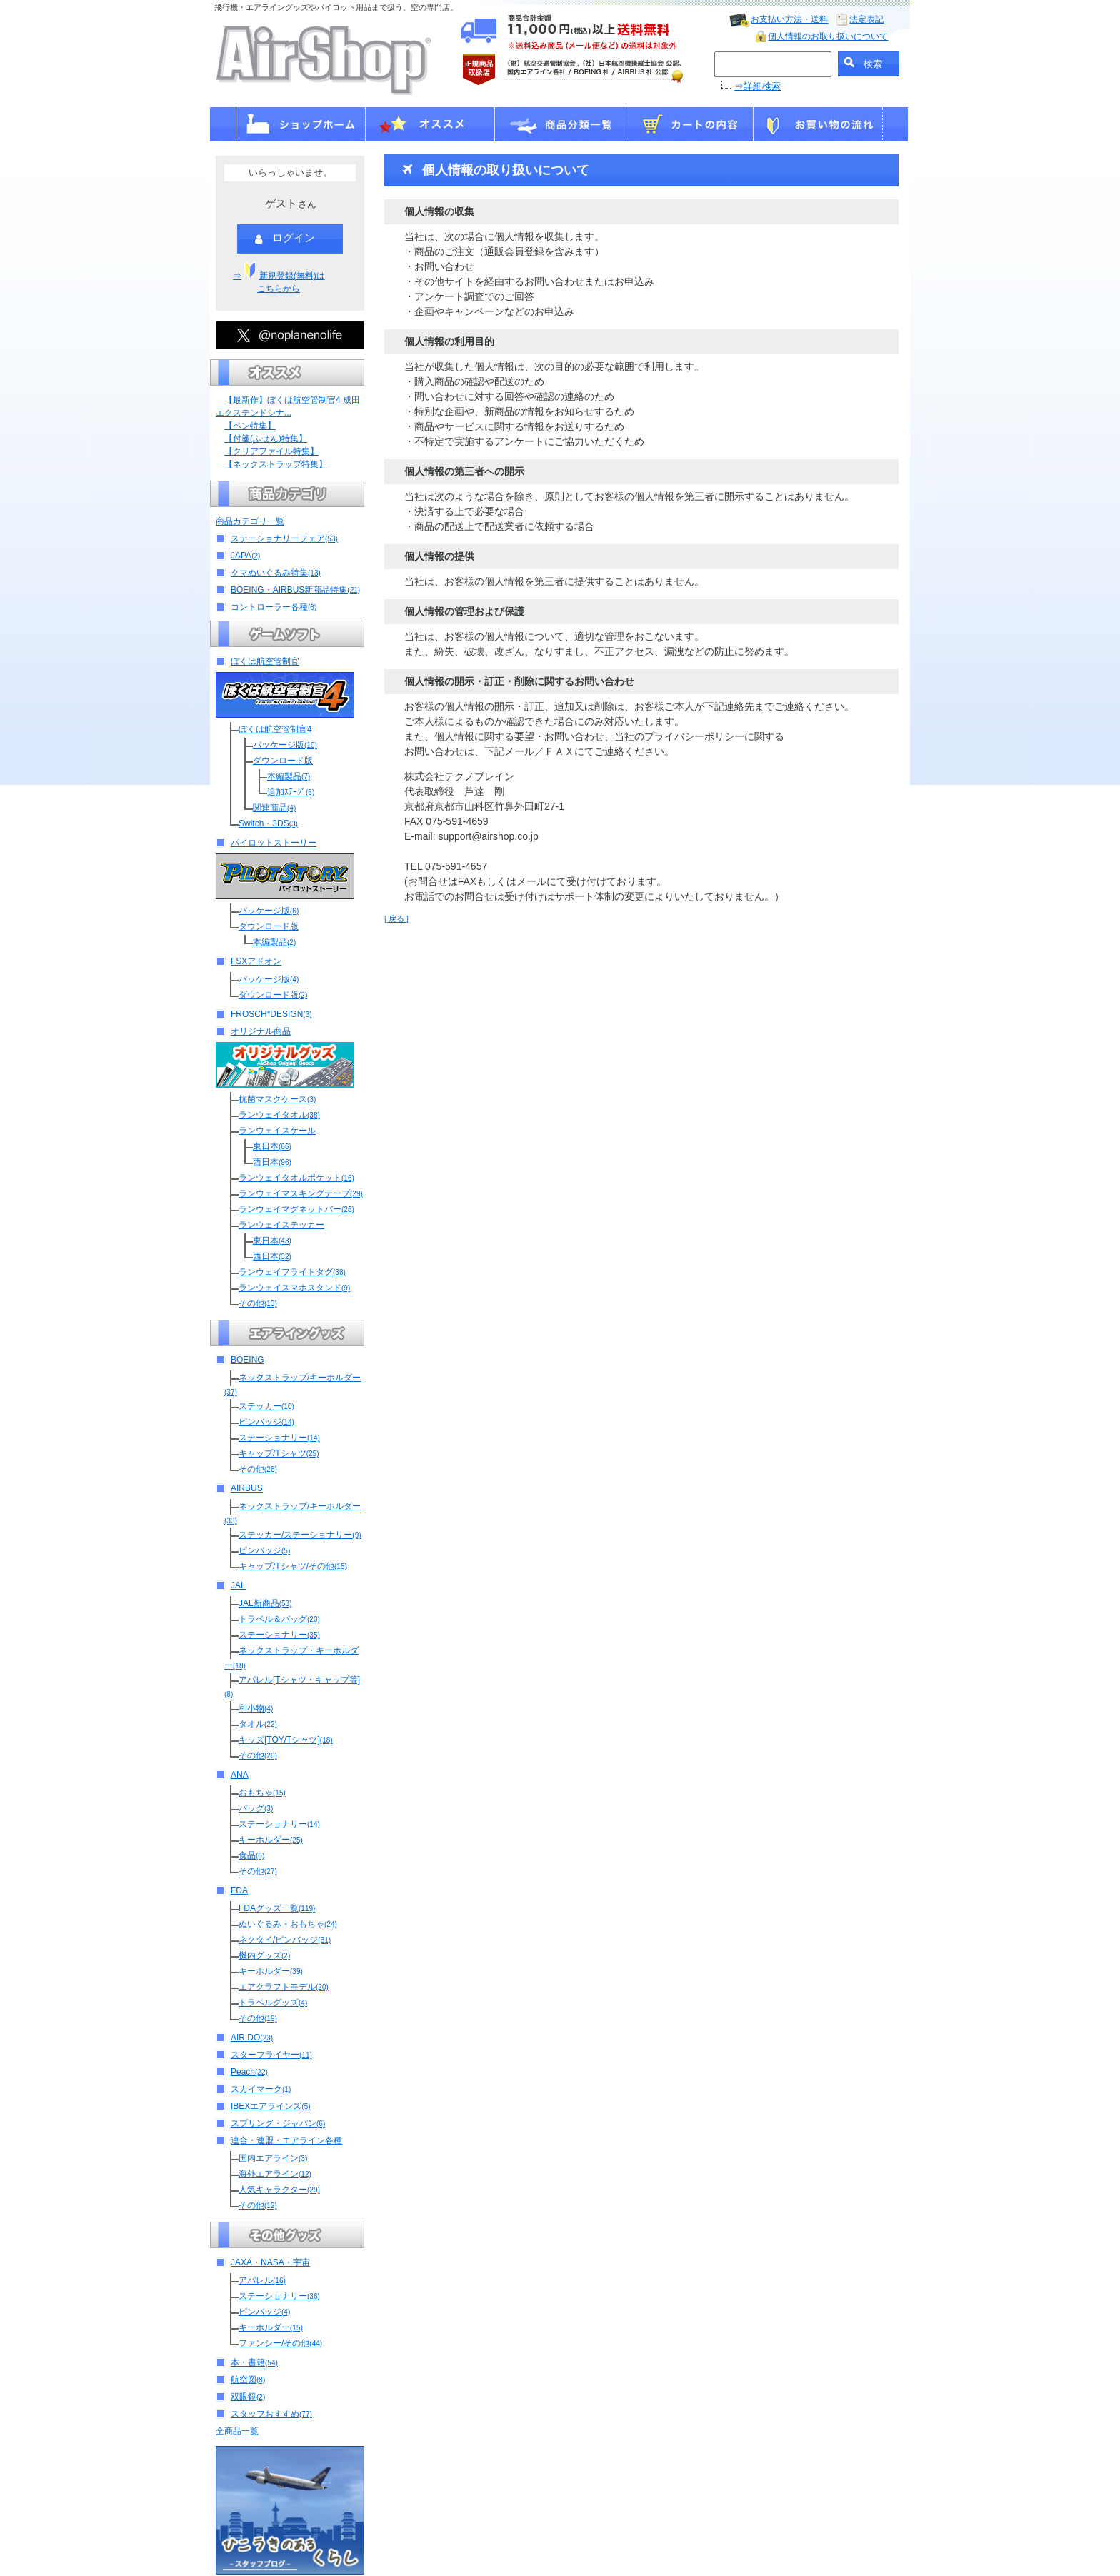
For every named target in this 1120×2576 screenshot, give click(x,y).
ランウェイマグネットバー (296, 1209)
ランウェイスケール (277, 1131)
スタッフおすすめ (271, 2414)
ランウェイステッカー (281, 1225)
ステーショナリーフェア (284, 538)
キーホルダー (271, 1840)
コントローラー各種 (273, 607)
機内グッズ (264, 1955)
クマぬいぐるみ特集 (276, 573)
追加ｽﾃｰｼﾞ (290, 792)
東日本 (272, 1146)
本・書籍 (254, 2362)
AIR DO (252, 2038)
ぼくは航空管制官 (265, 661)
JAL (238, 1585)
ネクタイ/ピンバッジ (285, 1940)
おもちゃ (262, 1793)
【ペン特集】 (250, 426)
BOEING (247, 1360)
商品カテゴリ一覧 (250, 521)
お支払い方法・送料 (789, 19)
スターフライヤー (271, 2055)
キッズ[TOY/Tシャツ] (286, 1740)
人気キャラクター (279, 2190)
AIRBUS (247, 1488)
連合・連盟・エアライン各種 (286, 2140)
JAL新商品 (265, 1603)
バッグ (256, 1808)
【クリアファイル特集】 (271, 451)
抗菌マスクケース (277, 1099)
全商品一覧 (237, 2431)
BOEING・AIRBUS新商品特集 (295, 590)
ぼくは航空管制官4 (275, 729)
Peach (249, 2072)
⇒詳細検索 (757, 86)
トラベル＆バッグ (279, 1619)
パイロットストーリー (273, 843)
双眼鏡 (248, 2397)
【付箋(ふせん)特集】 (265, 438)
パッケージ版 (285, 745)
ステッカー (266, 1406)
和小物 (256, 1708)
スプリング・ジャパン (278, 2123)
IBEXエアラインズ (271, 2106)
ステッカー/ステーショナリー (300, 1535)
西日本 (272, 1162)
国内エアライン (273, 2158)
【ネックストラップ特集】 (275, 464)
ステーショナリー (279, 1438)
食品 (251, 1855)
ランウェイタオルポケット (296, 1178)
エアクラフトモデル (284, 1987)
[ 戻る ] (396, 918)
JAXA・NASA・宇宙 (270, 2262)
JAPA (245, 556)
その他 (258, 1303)
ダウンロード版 (283, 761)
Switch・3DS (268, 823)
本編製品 (288, 776)
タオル (258, 1724)
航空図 (248, 2380)
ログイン (285, 238)
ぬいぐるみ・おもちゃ (288, 1924)
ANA (240, 1775)
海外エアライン (275, 2174)
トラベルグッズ (273, 2003)
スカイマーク (261, 2089)
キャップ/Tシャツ (279, 1453)
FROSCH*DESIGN (271, 1014)
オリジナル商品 (261, 1031)
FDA (239, 1890)
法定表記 (866, 19)
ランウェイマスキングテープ (301, 1193)
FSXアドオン (256, 961)
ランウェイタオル (279, 1115)
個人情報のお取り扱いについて (828, 36)
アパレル (262, 2280)
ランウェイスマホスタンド (294, 1288)
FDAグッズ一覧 (277, 1908)
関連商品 (274, 808)
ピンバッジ (266, 1422)
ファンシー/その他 (280, 2343)
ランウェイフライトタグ (292, 1272)
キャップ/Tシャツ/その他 (293, 1566)
